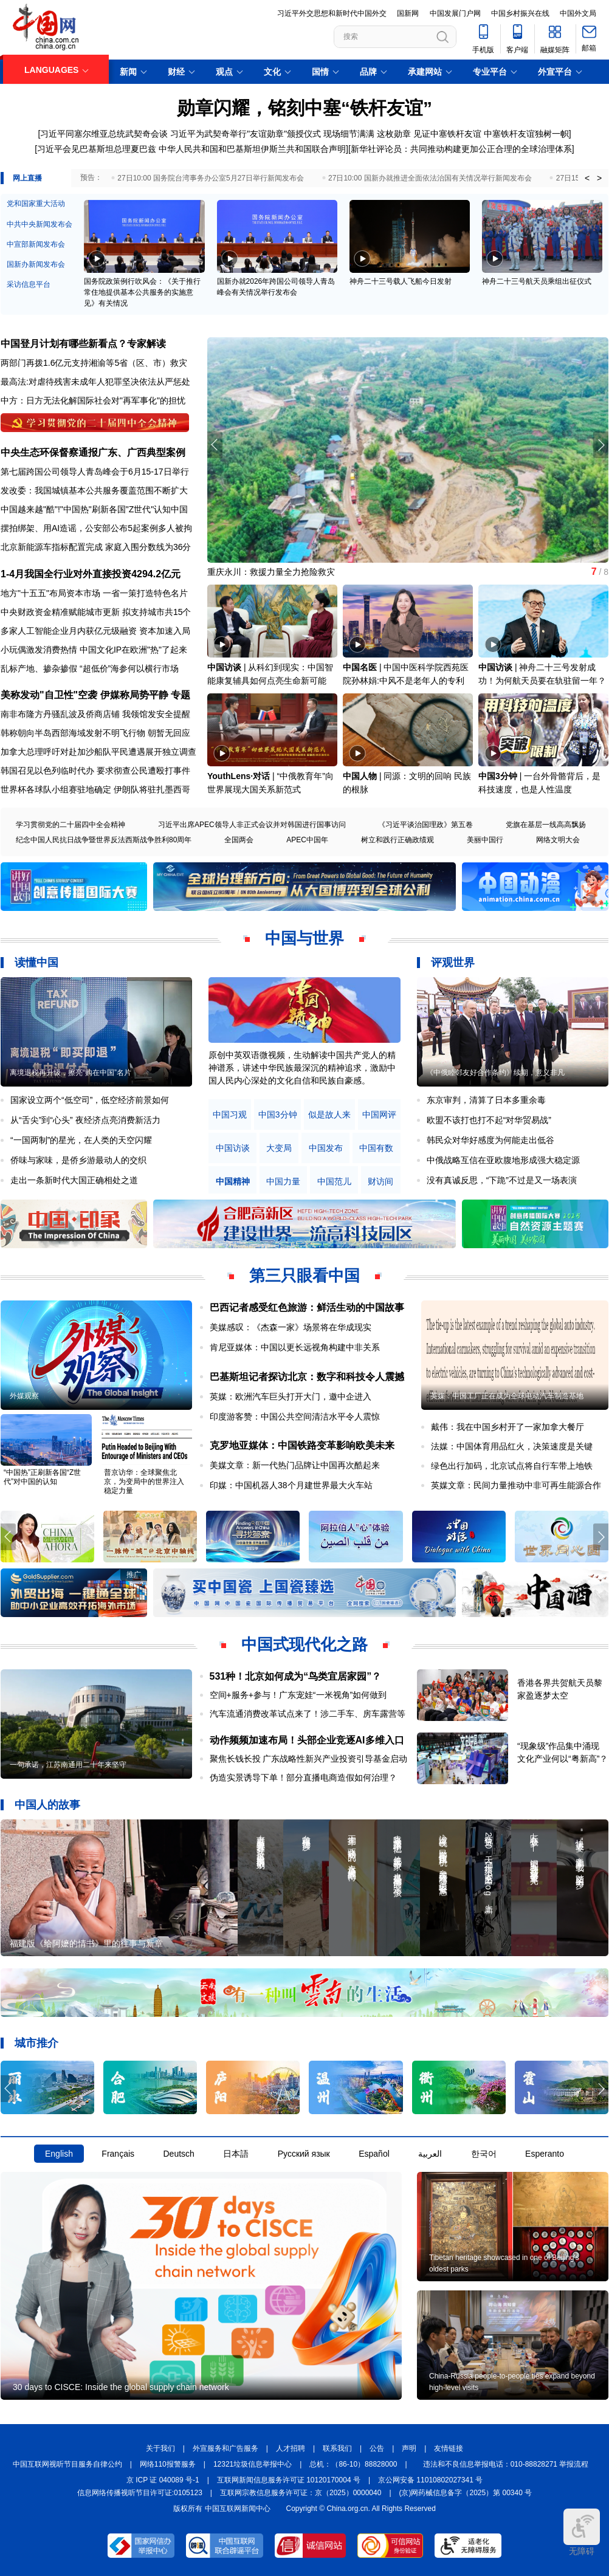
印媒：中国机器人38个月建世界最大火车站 (291, 1485)
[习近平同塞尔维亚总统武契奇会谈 (103, 134)
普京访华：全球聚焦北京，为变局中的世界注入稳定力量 (144, 1481)
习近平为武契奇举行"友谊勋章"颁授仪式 (245, 134)
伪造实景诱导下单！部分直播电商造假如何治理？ (303, 1777)
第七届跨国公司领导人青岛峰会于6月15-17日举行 (95, 471)
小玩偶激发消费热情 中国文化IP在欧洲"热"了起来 (94, 649)
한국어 (484, 2154)
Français (118, 2154)
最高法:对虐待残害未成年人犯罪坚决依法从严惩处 (95, 381)
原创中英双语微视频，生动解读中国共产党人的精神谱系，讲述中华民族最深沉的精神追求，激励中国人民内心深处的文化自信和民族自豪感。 (302, 1067)
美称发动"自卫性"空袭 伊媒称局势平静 (84, 695)
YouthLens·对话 (238, 776)
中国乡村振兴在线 (520, 13)
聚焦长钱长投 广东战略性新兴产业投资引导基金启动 (309, 1759)
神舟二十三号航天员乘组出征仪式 (536, 281)
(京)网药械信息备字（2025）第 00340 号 (465, 2492)
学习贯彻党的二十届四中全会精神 (70, 824)
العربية (430, 2154)
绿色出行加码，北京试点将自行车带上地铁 (512, 1466)
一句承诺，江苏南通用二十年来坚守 (68, 1764)
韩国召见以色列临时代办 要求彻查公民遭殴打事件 (95, 770)
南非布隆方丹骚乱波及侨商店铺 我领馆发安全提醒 (95, 714)
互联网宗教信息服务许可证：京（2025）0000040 (300, 2492)
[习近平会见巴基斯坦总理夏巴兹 (95, 149)
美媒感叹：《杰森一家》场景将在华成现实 (290, 1327)
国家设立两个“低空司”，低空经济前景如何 (89, 1100)
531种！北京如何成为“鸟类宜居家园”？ (296, 1676)
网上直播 (27, 178)
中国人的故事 (47, 1805)
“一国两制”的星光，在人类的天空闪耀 (81, 1140)
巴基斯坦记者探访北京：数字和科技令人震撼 (307, 1377)
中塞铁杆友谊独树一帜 (526, 134)
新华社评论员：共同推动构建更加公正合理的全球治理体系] (462, 149)
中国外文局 (578, 13)
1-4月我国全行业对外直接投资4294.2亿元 (91, 574)
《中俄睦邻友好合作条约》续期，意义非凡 (495, 1072)
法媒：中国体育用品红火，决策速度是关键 (512, 1446)
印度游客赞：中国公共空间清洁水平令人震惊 (295, 1416)
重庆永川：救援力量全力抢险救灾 (271, 572)
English (59, 2154)
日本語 (236, 2154)
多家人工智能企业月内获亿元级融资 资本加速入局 (95, 631)
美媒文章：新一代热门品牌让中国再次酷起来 (295, 1465)
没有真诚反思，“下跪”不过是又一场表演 (502, 1180)
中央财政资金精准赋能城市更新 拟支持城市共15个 (96, 612)
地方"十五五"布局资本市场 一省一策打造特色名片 (94, 593)
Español (374, 2154)
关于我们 (160, 2448)
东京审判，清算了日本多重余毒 (486, 1100)
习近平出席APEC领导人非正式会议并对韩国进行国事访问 (252, 824)
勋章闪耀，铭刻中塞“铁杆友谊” (304, 108)
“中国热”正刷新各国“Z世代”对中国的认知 (42, 1477)
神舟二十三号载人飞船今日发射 (400, 281)
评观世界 (453, 963)
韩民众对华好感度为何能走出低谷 (490, 1140)
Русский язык (304, 2154)
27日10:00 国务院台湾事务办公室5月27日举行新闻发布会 (210, 178)
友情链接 (448, 2448)
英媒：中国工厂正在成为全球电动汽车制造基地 (506, 1396)
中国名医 (360, 667)
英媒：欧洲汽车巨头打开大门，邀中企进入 (290, 1396)
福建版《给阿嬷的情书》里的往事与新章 (86, 1943)
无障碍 (581, 2532)
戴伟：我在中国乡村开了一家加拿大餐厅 (507, 1427)
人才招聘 (290, 2448)
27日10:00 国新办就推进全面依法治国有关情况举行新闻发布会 (430, 178)
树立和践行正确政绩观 (397, 840)
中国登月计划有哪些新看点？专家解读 (83, 343)
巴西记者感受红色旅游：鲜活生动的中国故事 (307, 1307)
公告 (377, 2448)
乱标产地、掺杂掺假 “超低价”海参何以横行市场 (90, 668)
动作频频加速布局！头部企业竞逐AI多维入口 (307, 1740)
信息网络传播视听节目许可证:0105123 (139, 2492)
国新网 (408, 13)
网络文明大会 (558, 840)
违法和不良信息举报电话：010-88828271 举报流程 (506, 2464)
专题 (180, 695)
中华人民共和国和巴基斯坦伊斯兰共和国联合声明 (252, 149)
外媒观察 (24, 1396)
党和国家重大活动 (36, 203)
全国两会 (238, 840)
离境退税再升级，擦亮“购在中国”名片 (70, 1072)
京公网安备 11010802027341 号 (430, 2480)
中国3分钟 (497, 776)
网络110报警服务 (168, 2464)
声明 (409, 2448)
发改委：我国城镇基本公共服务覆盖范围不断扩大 (94, 490)
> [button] (599, 178)
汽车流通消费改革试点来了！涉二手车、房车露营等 (307, 1714)
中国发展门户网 (455, 13)
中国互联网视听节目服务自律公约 (67, 2464)
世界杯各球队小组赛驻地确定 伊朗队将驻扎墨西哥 (95, 789)
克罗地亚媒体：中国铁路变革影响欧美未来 (302, 1445)
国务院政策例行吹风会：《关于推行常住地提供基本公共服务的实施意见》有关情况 (142, 292)
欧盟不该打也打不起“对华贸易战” (489, 1120)
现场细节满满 (348, 134)
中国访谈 (224, 667)
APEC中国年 (307, 840)
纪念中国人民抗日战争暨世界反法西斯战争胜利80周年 (103, 840)
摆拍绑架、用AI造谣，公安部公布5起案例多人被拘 (96, 528)
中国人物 (360, 776)
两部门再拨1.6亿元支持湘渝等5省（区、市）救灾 (94, 363)
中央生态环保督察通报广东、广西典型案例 (93, 452)
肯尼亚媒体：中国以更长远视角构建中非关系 (295, 1347)
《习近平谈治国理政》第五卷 (425, 824)
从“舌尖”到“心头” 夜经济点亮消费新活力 (85, 1120)
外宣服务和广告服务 (225, 2448)
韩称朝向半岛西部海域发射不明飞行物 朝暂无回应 (95, 733)
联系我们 (337, 2448)
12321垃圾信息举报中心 (252, 2464)
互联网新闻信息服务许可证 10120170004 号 (288, 2480)
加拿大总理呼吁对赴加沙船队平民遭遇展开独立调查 (98, 752)
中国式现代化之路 (304, 1644)
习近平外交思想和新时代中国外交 (332, 13)
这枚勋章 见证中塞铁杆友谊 (430, 134)
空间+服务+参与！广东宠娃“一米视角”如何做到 (298, 1695)
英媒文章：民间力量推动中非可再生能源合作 (516, 1485)
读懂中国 (36, 963)
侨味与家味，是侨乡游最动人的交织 (78, 1160)
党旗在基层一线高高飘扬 (546, 824)
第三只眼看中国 (304, 1275)
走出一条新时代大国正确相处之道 (74, 1180)
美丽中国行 (485, 840)
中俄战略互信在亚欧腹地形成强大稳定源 (503, 1160)
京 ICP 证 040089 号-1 (162, 2480)
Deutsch (178, 2154)
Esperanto (544, 2154)
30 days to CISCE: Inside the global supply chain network (121, 2387)
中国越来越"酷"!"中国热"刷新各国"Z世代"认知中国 (94, 509)
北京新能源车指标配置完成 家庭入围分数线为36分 (96, 547)
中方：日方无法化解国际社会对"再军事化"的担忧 (93, 400)
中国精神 (233, 1181)
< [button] (587, 178)
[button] (600, 444)
